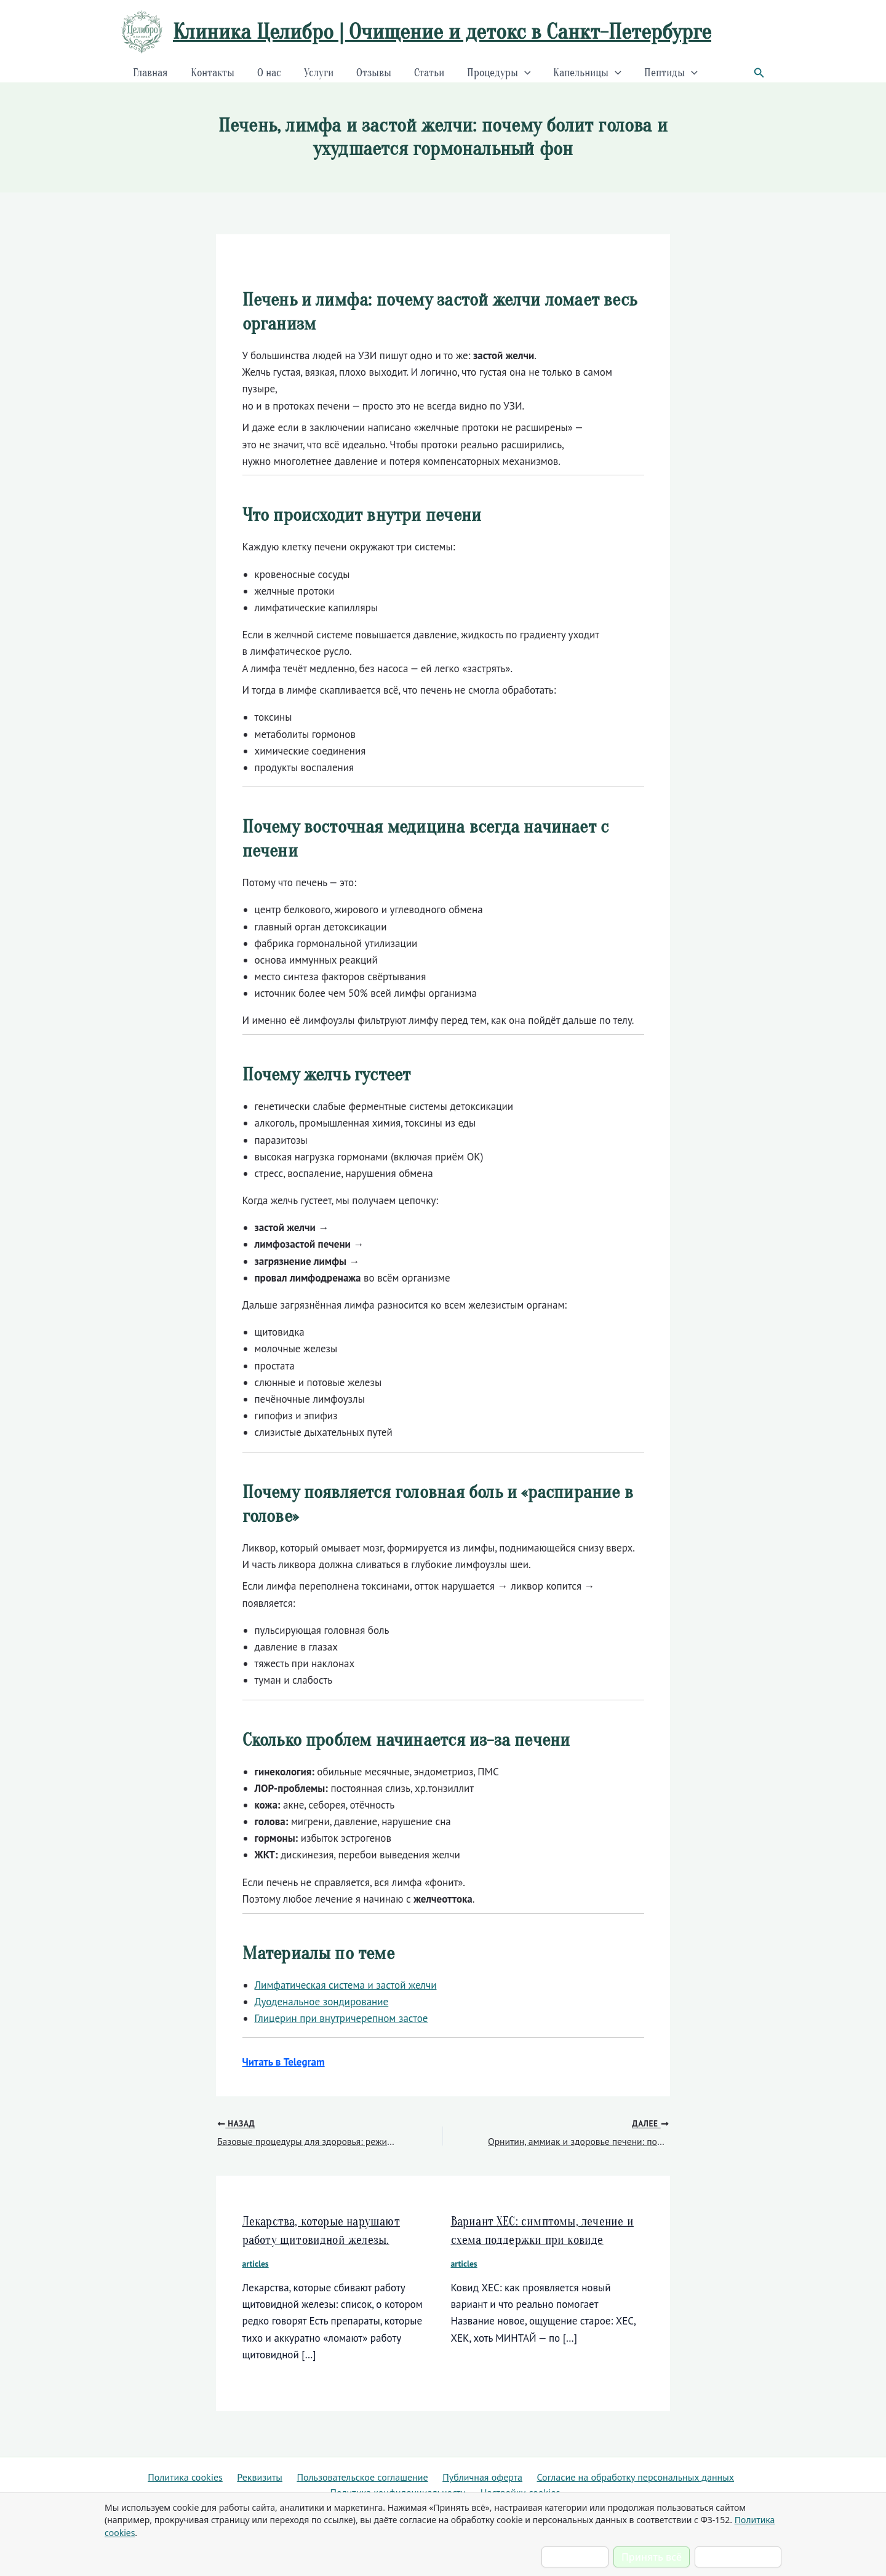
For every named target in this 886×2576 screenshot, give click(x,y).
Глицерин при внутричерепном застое (341, 2018)
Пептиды (666, 73)
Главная (149, 72)
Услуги (316, 72)
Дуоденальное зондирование (322, 2001)
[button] (759, 73)
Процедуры (495, 73)
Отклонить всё (738, 2557)
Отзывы (370, 72)
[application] (520, 73)
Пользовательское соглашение (468, 2474)
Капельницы (583, 73)
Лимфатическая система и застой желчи (346, 1985)
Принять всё (651, 2557)
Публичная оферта (598, 2474)
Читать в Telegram (283, 2062)
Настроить (575, 2557)
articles (255, 2263)
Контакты (211, 72)
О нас (267, 72)
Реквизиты (357, 2474)
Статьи (425, 72)
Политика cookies (279, 2474)
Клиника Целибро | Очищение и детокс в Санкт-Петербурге (442, 31)
